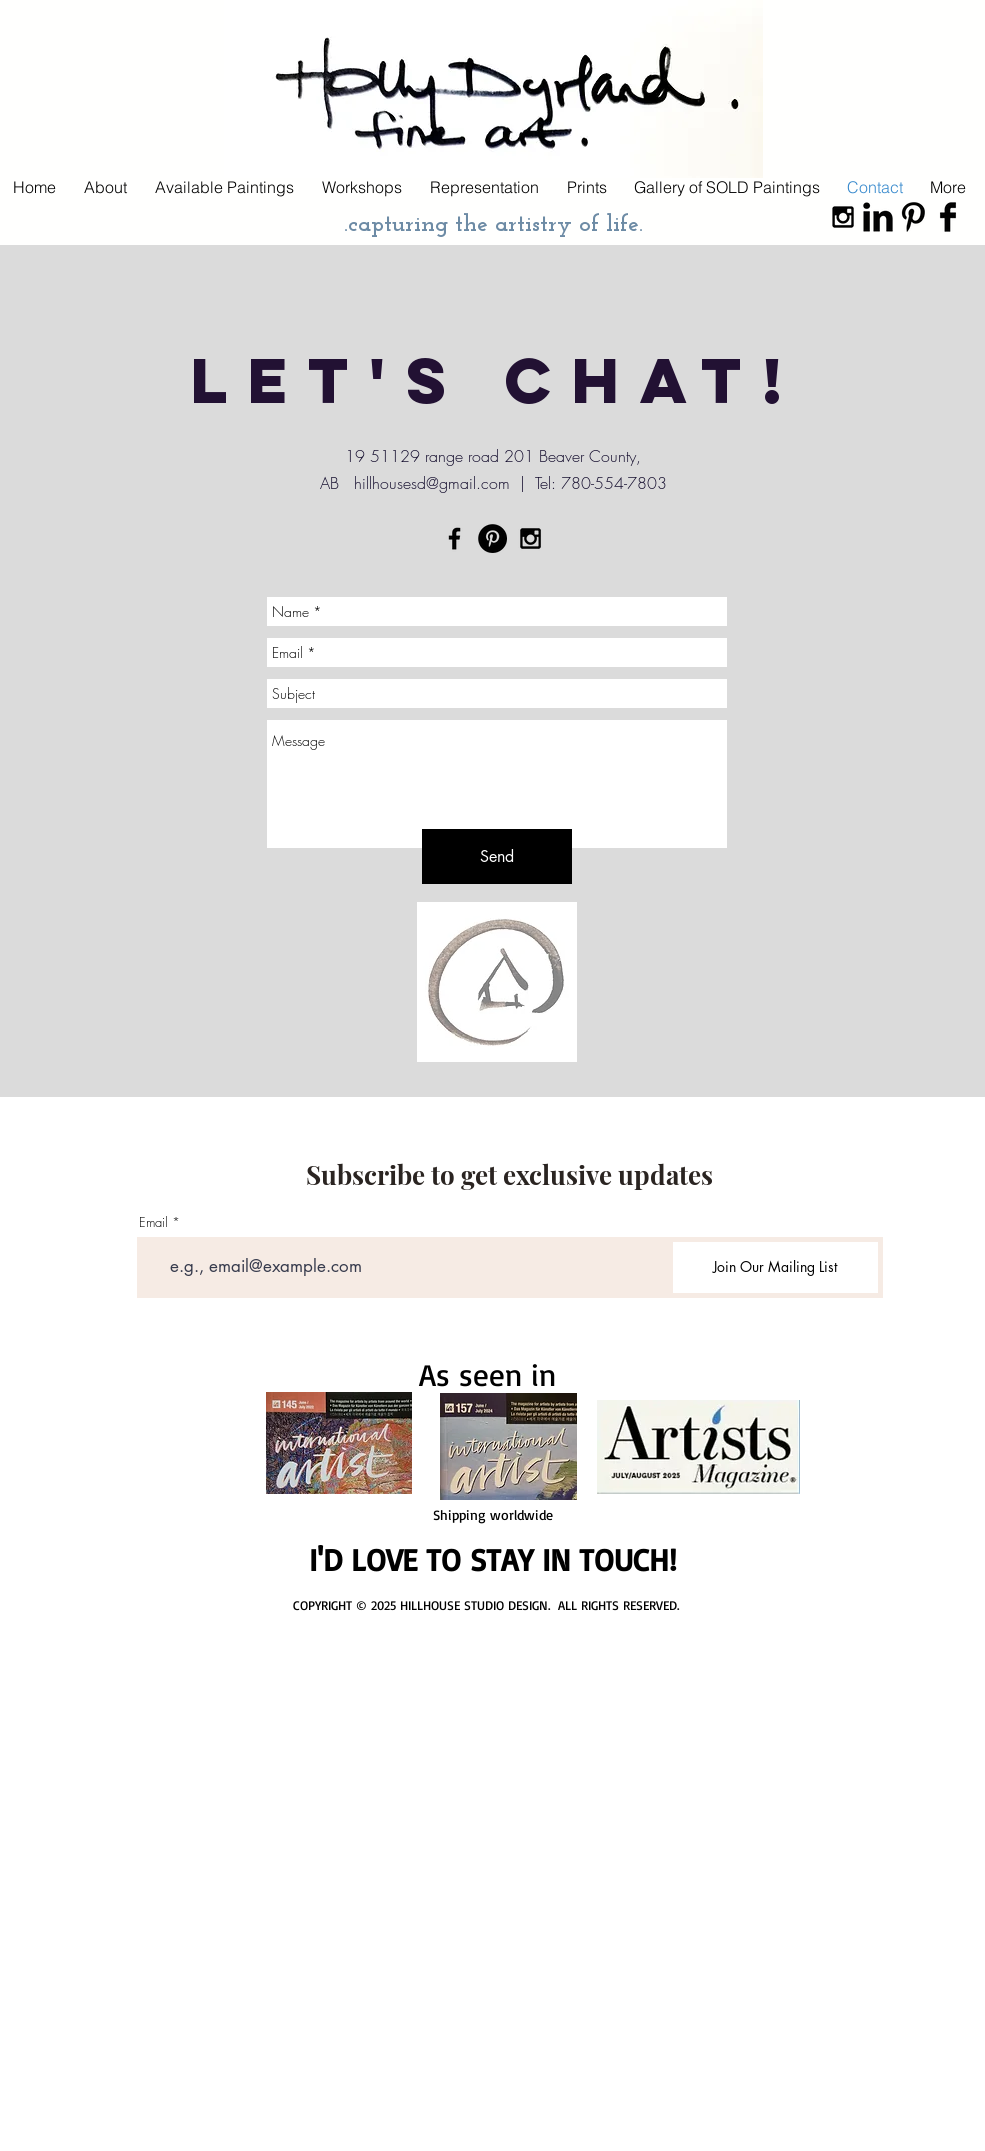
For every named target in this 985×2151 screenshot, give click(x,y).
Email (153, 1222)
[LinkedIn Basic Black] (878, 217)
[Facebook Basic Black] (948, 217)
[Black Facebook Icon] (454, 538)
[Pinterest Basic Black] (913, 217)
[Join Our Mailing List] (775, 1267)
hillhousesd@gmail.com (432, 483)
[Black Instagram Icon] (843, 217)
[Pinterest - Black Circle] (492, 538)
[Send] (497, 856)
